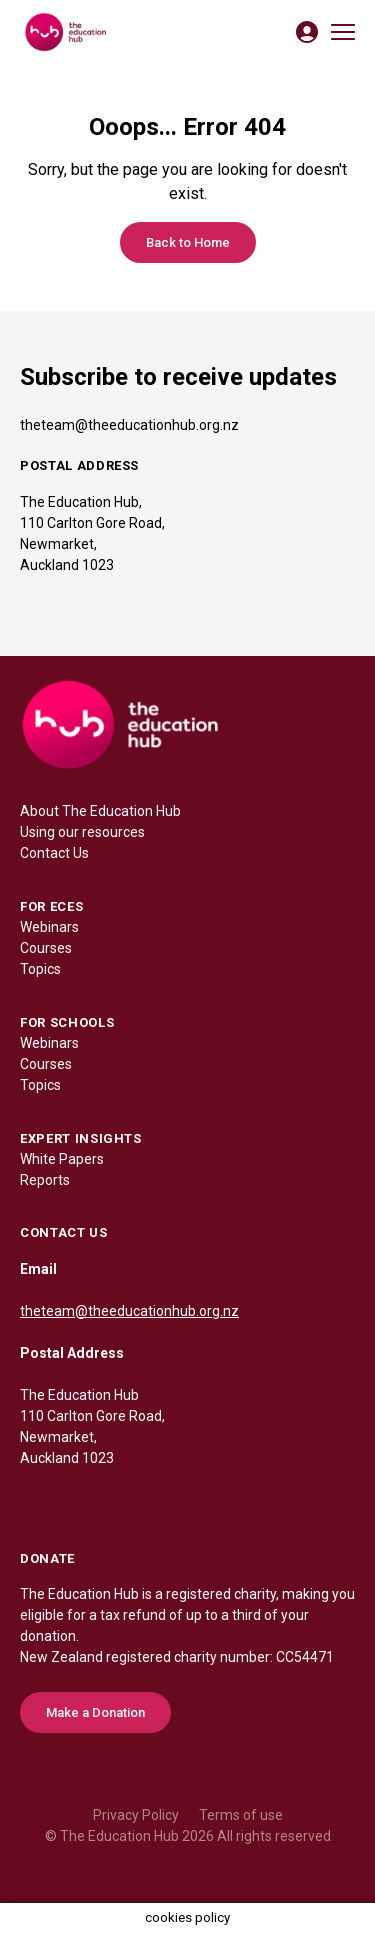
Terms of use (241, 1815)
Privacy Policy (136, 1815)
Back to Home (188, 242)
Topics (40, 969)
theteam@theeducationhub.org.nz (129, 425)
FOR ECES (51, 906)
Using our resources (82, 832)
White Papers (62, 1159)
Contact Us (54, 853)
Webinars (49, 927)
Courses (46, 948)
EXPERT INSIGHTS (81, 1138)
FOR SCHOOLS (67, 1022)
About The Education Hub (100, 811)
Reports (45, 1180)
